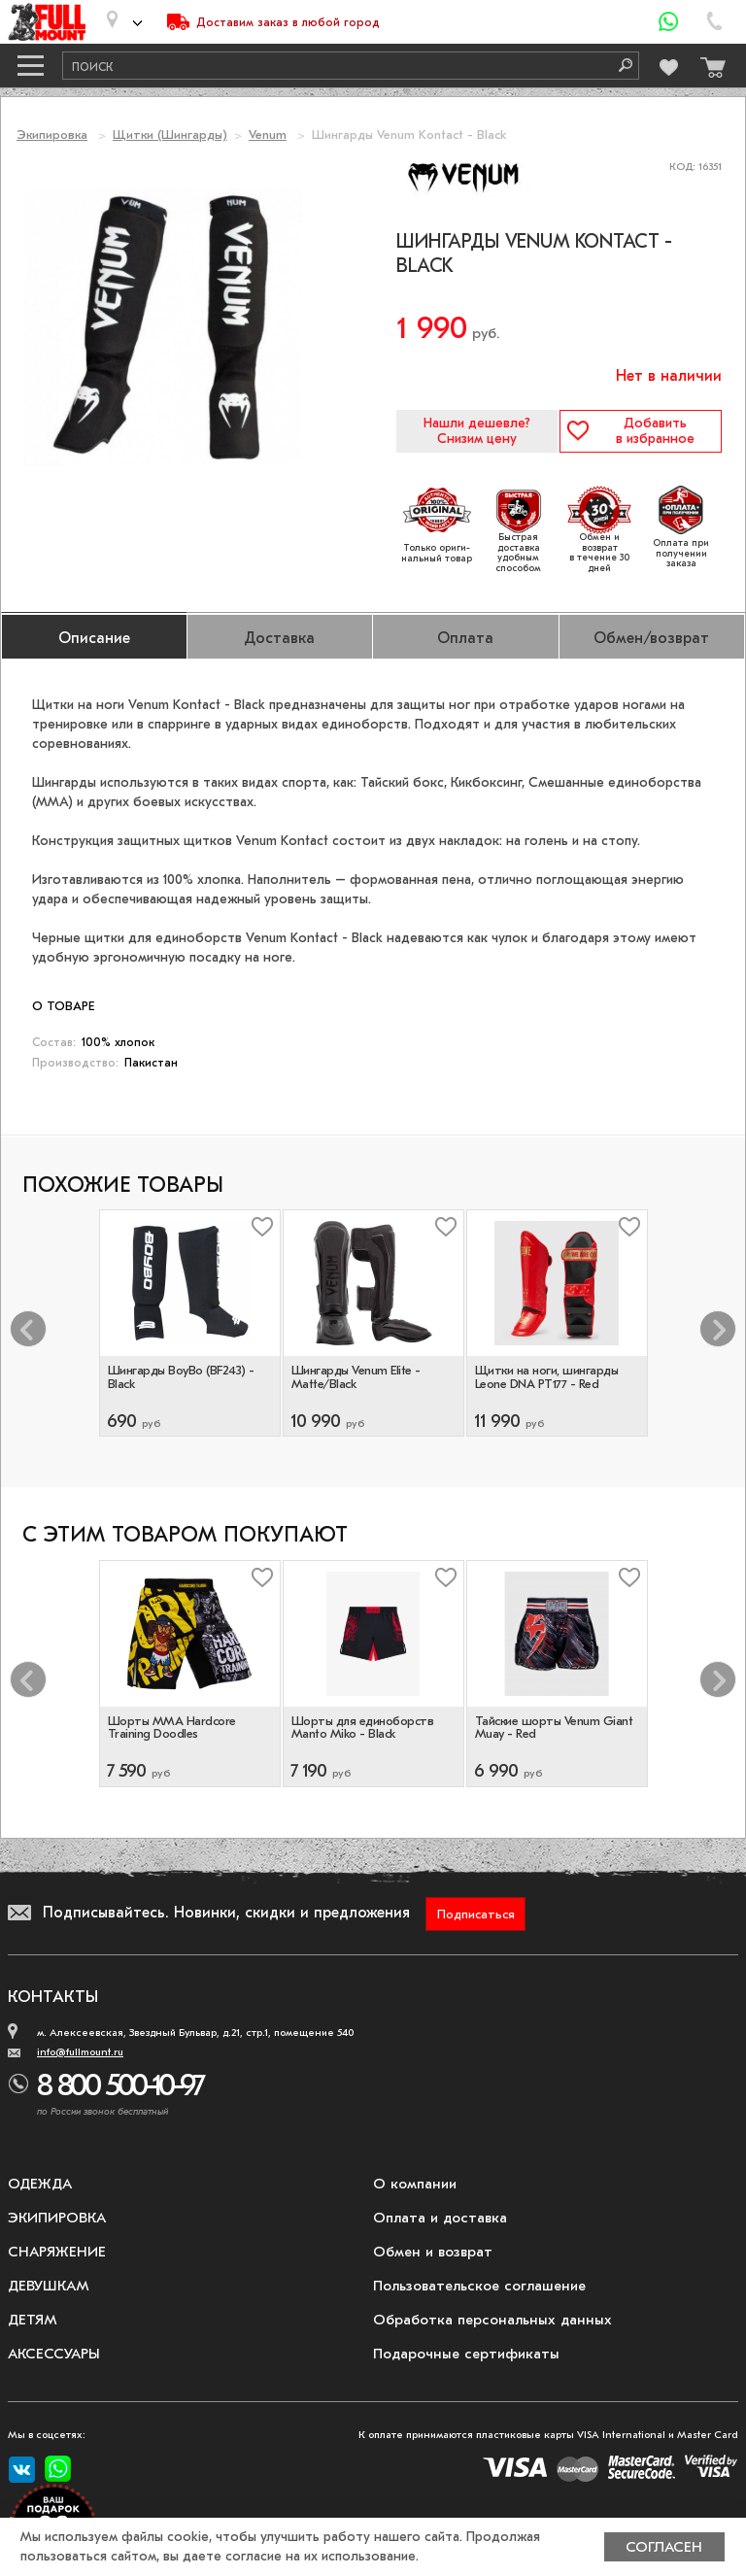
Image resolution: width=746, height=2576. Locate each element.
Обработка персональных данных (492, 2319)
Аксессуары (54, 2353)
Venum (268, 134)
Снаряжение (57, 2251)
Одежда (40, 2183)
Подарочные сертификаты (466, 2353)
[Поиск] (618, 65)
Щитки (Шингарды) (170, 134)
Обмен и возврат (432, 2251)
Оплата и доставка (440, 2217)
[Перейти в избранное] (667, 65)
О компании (415, 2183)
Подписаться (476, 1914)
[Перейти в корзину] (708, 63)
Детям (32, 2319)
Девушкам (48, 2285)
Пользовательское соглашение (479, 2285)
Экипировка (52, 134)
